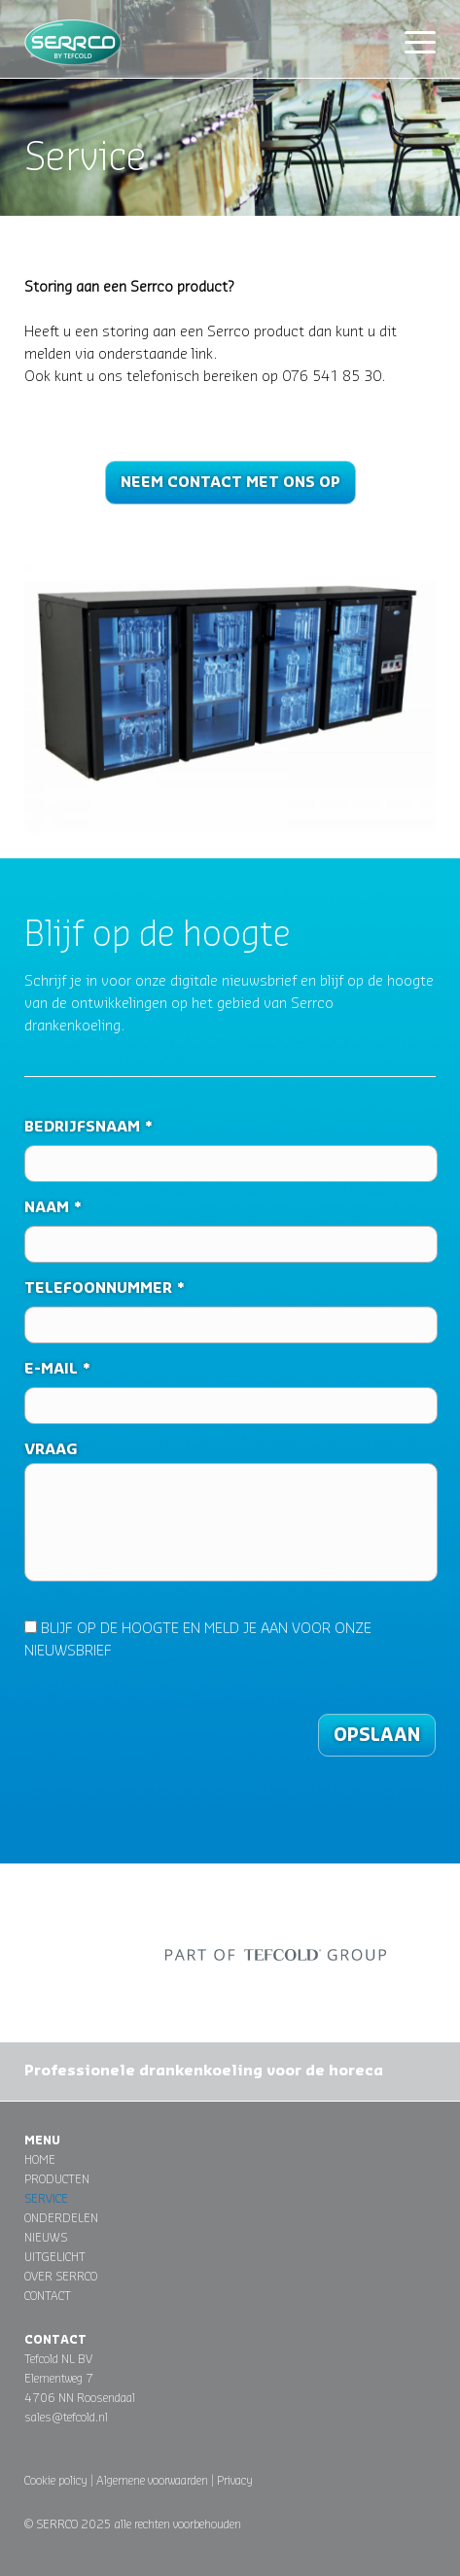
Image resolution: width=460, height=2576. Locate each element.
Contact (47, 2296)
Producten (56, 2179)
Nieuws (45, 2238)
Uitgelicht (55, 2257)
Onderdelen (61, 2218)
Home (39, 2160)
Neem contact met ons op (230, 482)
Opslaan (377, 1735)
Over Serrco (60, 2276)
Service (46, 2199)
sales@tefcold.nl (66, 2417)
